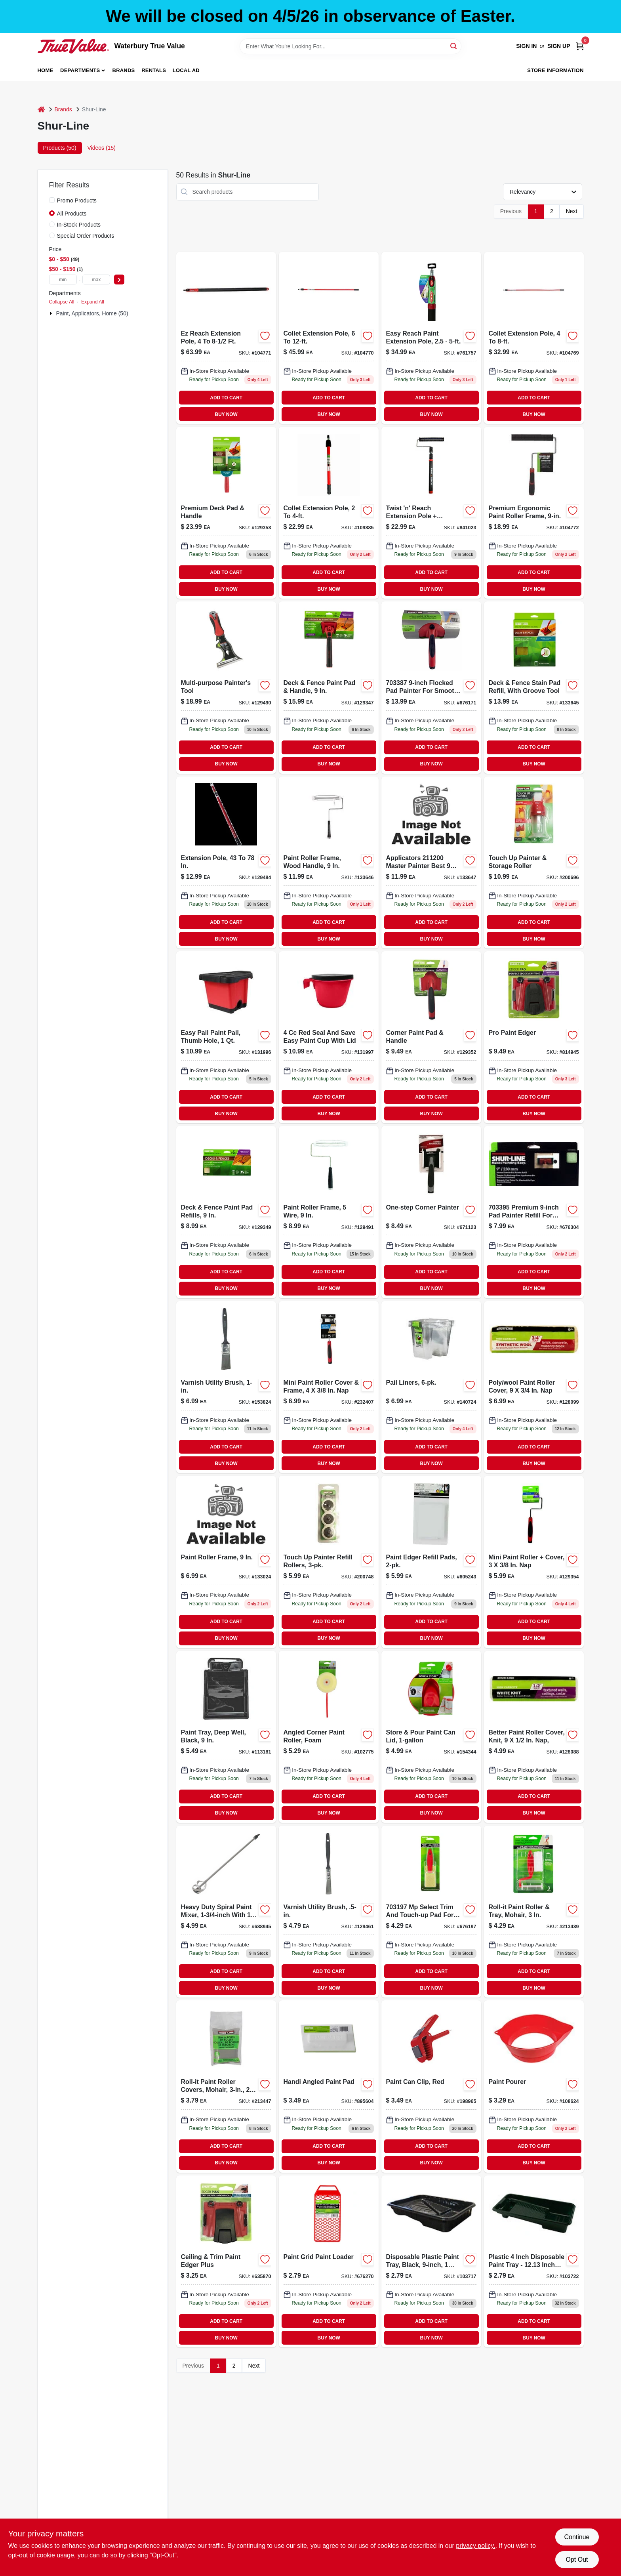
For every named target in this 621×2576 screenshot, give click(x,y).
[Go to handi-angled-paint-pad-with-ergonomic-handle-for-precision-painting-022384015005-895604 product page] (329, 2086)
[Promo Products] (52, 200)
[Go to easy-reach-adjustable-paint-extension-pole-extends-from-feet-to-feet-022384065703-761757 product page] (431, 338)
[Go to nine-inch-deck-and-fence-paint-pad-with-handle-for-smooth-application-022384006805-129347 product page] (329, 687)
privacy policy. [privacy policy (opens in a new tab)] (475, 2545)
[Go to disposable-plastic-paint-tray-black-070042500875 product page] (431, 2261)
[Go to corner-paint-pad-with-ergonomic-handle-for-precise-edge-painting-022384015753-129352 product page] (431, 1037)
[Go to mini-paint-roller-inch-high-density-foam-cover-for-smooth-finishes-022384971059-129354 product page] (534, 1562)
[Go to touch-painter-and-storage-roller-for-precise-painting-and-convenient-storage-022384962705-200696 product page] (534, 862)
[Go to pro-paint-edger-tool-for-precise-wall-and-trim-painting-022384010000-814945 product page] (534, 1037)
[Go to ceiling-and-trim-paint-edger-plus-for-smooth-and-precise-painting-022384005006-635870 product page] (226, 2261)
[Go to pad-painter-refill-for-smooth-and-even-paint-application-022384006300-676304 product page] (534, 1212)
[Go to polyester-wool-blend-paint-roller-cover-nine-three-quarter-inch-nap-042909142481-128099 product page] (534, 1387)
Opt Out (577, 2559)
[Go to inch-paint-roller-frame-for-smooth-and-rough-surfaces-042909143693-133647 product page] (431, 862)
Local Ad (186, 70)
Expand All (92, 302)
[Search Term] (350, 46)
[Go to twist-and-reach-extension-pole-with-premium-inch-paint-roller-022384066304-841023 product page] (431, 513)
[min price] (63, 279)
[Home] (41, 109)
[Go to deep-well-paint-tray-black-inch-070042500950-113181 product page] (226, 1737)
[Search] (454, 45)
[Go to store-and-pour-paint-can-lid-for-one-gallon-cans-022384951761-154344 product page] (431, 1737)
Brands (123, 70)
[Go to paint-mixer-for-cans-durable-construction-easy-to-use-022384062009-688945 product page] (226, 1912)
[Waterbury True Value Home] (73, 46)
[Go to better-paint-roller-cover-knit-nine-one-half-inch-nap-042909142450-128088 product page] (534, 1737)
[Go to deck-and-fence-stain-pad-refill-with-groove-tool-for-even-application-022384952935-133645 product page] (534, 687)
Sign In (526, 46)
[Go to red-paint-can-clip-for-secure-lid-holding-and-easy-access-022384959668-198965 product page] (431, 2086)
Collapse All (61, 302)
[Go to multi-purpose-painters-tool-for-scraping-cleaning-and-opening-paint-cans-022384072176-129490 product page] (226, 687)
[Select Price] (119, 279)
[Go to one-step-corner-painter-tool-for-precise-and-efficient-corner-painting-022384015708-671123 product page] (431, 1212)
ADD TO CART (226, 398)
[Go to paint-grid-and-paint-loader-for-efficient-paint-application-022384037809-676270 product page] (329, 2261)
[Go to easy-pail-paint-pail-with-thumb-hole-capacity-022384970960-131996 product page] (226, 1037)
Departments (80, 70)
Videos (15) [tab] (102, 148)
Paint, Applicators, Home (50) (92, 313)
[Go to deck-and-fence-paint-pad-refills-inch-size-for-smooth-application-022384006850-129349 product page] (226, 1212)
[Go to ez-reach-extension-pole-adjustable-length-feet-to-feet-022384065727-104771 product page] (226, 338)
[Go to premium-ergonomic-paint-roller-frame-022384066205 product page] (534, 513)
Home (45, 70)
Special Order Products (85, 236)
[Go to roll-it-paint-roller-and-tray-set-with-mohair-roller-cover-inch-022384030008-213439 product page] (534, 1912)
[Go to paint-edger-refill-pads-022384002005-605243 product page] (431, 1562)
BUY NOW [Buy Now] (226, 414)
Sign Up (558, 46)
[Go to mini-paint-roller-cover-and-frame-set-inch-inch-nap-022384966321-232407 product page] (329, 1387)
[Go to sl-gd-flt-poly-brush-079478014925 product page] (329, 1912)
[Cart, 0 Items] (580, 46)
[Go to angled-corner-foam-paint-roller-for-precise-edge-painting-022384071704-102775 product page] (329, 1737)
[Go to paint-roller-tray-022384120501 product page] (534, 2261)
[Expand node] (51, 313)
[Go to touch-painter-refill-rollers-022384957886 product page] (329, 1562)
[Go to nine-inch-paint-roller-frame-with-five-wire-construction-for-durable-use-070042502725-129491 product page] (329, 1212)
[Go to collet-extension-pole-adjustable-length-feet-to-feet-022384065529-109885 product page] (329, 513)
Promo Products (77, 200)
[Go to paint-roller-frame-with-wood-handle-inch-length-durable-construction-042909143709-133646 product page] (329, 862)
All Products (72, 214)
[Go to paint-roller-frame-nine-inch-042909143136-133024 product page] (226, 1562)
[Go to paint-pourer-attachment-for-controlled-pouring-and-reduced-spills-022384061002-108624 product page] (534, 2086)
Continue (576, 2537)
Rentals (153, 70)
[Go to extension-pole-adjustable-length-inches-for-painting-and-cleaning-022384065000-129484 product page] (226, 862)
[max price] (96, 279)
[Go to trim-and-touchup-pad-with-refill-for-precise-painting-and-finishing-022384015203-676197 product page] (431, 1912)
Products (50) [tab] (59, 148)
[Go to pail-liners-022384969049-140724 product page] (431, 1387)
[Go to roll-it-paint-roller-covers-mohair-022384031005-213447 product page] (226, 2086)
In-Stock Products (79, 225)
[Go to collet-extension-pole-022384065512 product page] (329, 338)
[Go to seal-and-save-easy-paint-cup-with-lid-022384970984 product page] (329, 1037)
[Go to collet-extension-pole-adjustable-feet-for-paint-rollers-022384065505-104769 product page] (534, 338)
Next (571, 211)
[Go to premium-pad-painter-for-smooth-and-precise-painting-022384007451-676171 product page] (431, 687)
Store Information (555, 70)
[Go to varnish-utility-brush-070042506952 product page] (226, 1387)
